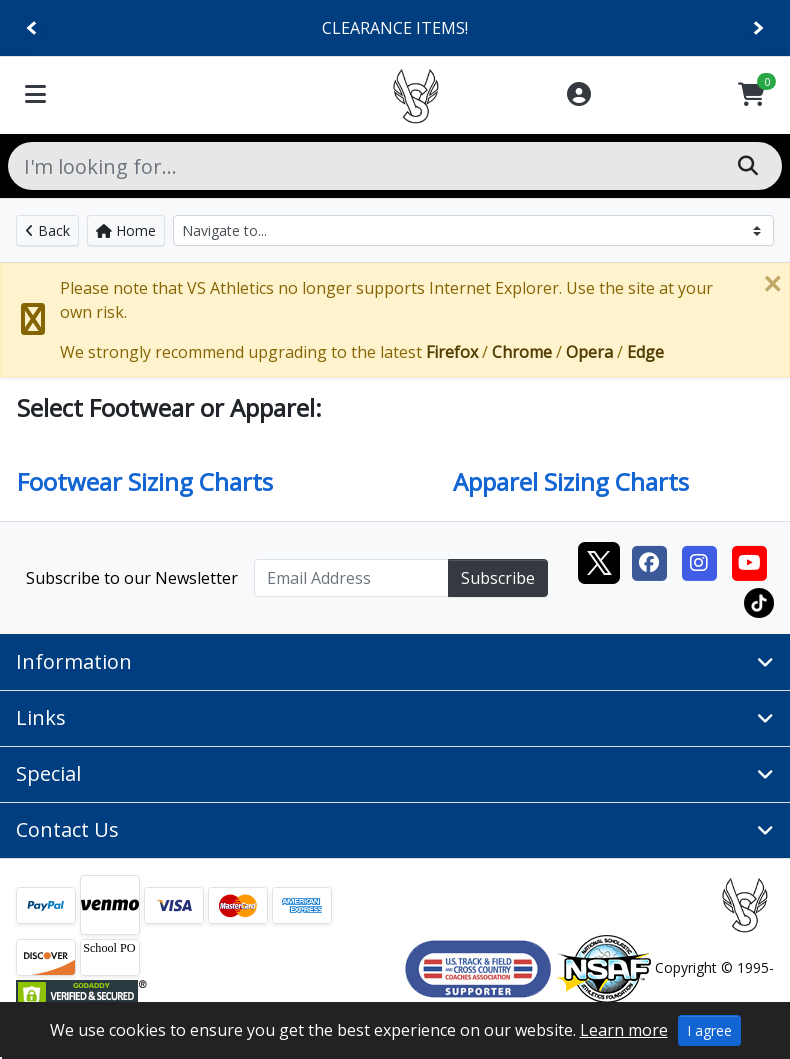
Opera (589, 352)
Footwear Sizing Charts (145, 481)
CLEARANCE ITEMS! (395, 28)
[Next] (757, 28)
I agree (709, 1030)
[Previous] (32, 28)
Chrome (522, 352)
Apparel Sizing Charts (571, 481)
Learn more (624, 1030)
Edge (645, 352)
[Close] (772, 284)
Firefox (452, 352)
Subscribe (498, 578)
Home (126, 230)
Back (47, 230)
